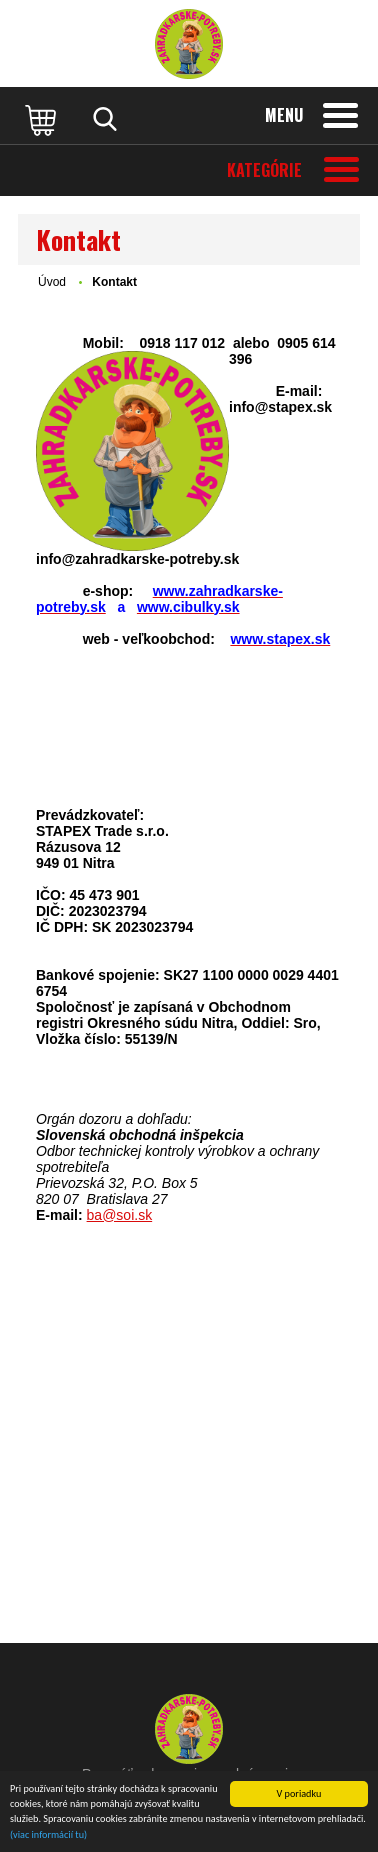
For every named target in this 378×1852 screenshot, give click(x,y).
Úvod (52, 282)
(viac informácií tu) (48, 1835)
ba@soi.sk (120, 1215)
